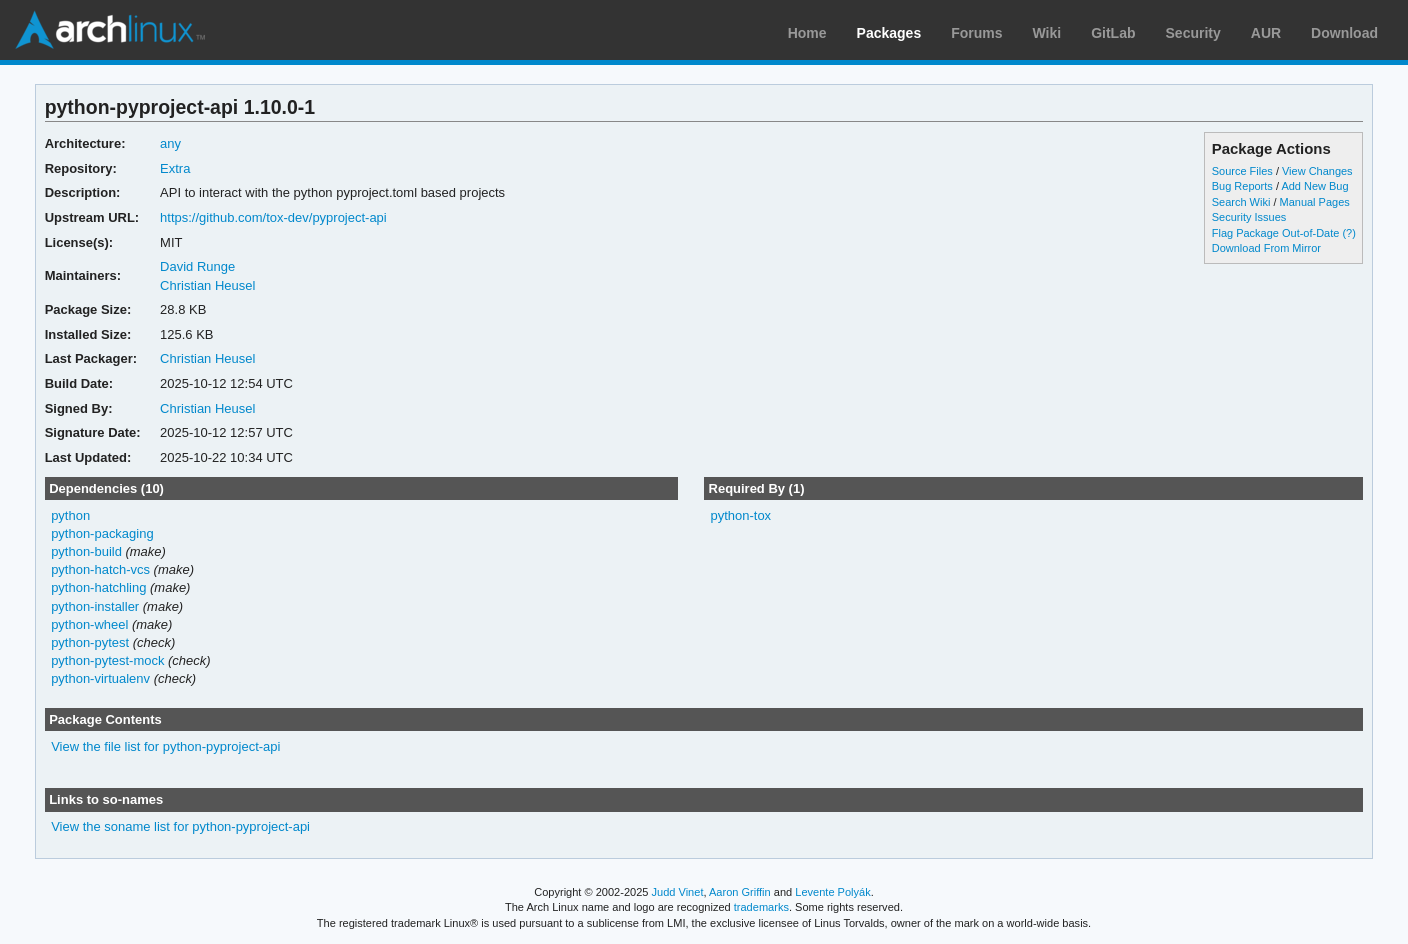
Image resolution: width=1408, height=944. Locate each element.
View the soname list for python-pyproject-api (180, 826)
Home (807, 33)
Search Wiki (1241, 202)
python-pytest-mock (107, 660)
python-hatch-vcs (100, 569)
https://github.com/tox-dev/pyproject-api (273, 217)
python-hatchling (98, 587)
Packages (889, 33)
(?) (1348, 233)
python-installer (95, 606)
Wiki (1047, 33)
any (170, 143)
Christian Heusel (207, 285)
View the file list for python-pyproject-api (165, 746)
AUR (1266, 33)
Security (1193, 33)
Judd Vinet (678, 892)
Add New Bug (1314, 186)
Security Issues (1249, 217)
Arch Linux (110, 30)
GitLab (1113, 33)
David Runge (197, 266)
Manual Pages (1315, 202)
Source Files (1242, 171)
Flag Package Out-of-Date (1276, 233)
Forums (976, 33)
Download (1344, 33)
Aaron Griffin (740, 892)
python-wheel (89, 624)
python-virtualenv (100, 678)
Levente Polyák (832, 892)
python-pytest (90, 642)
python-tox (740, 515)
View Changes (1317, 171)
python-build (86, 551)
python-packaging (102, 533)
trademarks (761, 907)
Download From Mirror (1266, 248)
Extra (175, 168)
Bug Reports (1242, 186)
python (70, 515)
